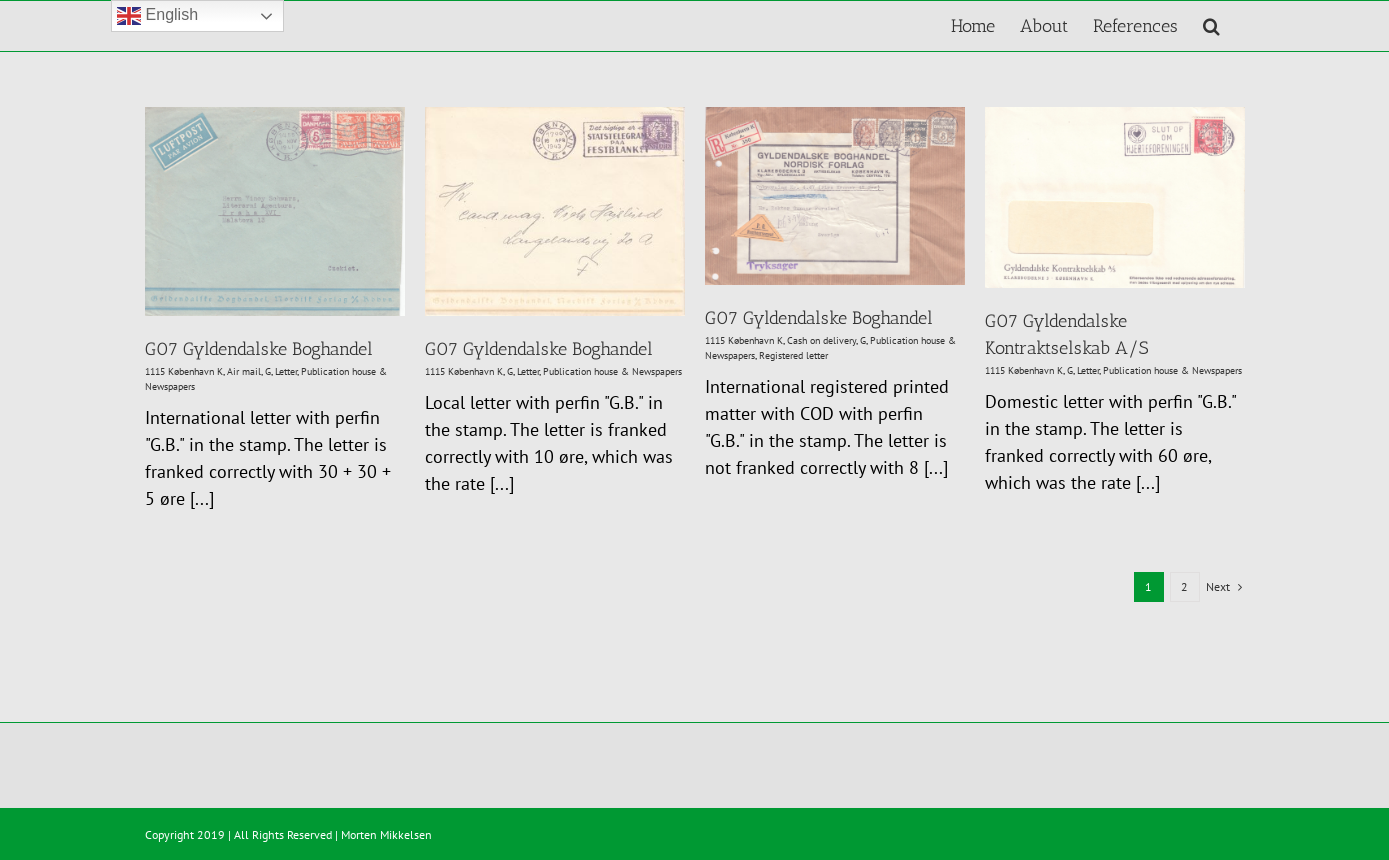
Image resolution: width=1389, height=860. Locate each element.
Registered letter (793, 355)
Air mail (244, 371)
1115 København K (184, 371)
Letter (286, 371)
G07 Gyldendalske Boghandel (259, 349)
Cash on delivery (821, 340)
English (157, 16)
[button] (1211, 26)
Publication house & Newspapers (612, 371)
